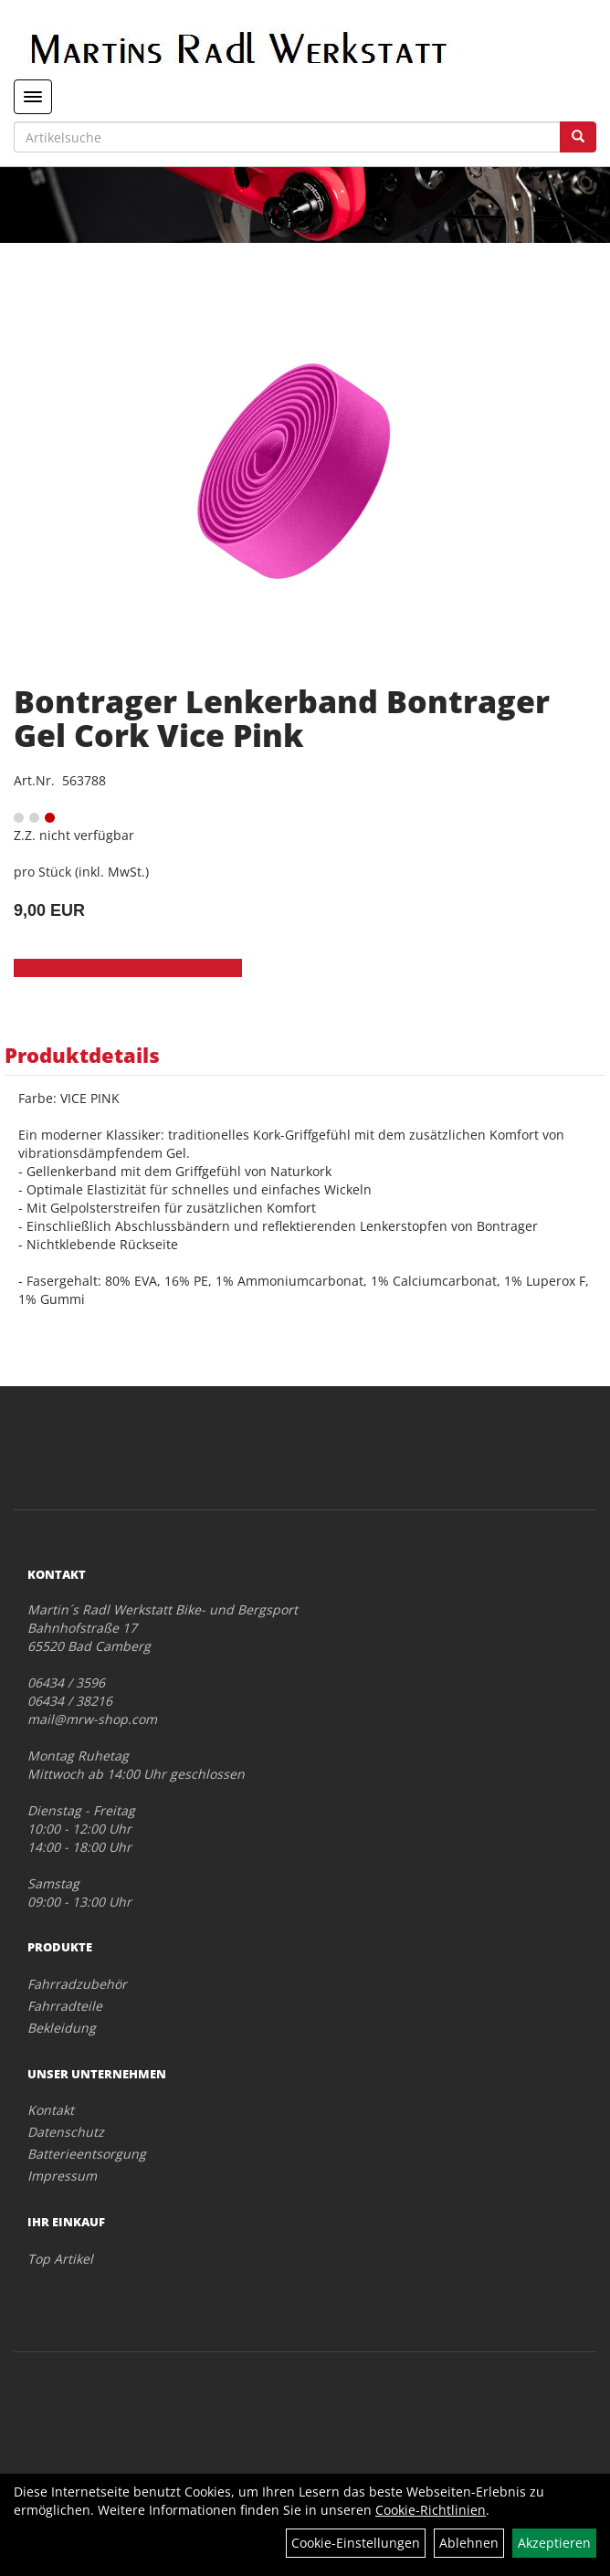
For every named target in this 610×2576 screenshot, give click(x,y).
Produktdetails (82, 1054)
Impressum (62, 2175)
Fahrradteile (64, 2005)
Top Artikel (60, 2258)
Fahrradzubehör (77, 1983)
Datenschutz (65, 2131)
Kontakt (50, 2110)
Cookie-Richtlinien (430, 2509)
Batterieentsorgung (86, 2153)
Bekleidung (61, 2027)
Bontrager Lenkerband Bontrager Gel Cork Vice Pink (282, 718)
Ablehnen (469, 2542)
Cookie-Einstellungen (355, 2542)
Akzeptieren (554, 2542)
